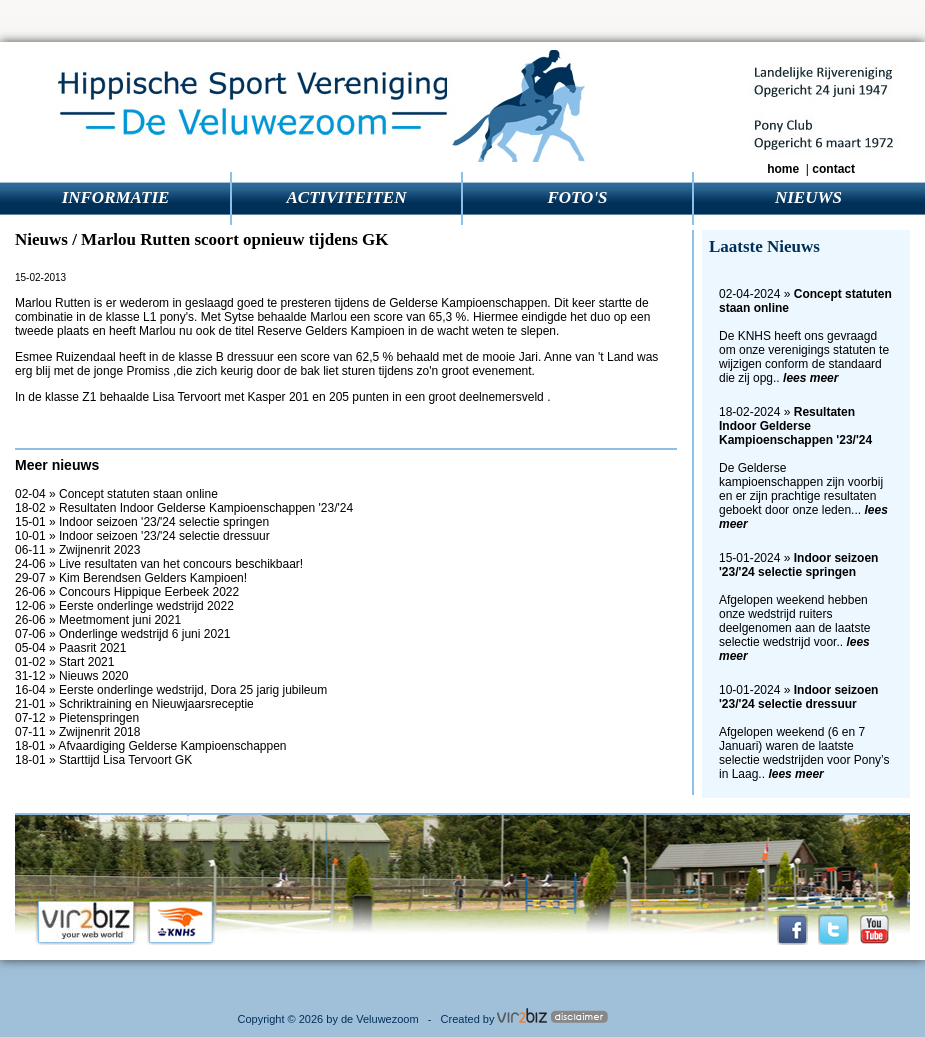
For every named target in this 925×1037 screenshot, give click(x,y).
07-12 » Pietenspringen (77, 718)
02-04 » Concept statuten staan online (116, 494)
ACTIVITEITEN (347, 197)
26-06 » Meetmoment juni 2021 (98, 620)
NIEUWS (808, 197)
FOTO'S (577, 197)
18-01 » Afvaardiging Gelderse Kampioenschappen (151, 746)
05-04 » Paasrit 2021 (70, 648)
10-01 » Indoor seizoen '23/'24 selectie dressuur (142, 536)
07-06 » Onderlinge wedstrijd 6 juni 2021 (122, 634)
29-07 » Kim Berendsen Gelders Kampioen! (131, 578)
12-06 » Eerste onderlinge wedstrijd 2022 (124, 606)
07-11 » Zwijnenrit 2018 (77, 732)
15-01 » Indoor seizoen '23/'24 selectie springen (142, 522)
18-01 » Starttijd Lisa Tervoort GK (103, 760)
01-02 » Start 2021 (64, 662)
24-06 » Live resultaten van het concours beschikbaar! (159, 564)
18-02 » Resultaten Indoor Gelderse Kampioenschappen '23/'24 (184, 508)
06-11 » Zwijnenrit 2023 (77, 550)
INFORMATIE (116, 197)
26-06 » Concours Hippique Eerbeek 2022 (127, 592)
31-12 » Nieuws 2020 (71, 676)
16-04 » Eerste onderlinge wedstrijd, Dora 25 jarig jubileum (171, 690)
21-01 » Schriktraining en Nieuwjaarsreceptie (134, 704)
